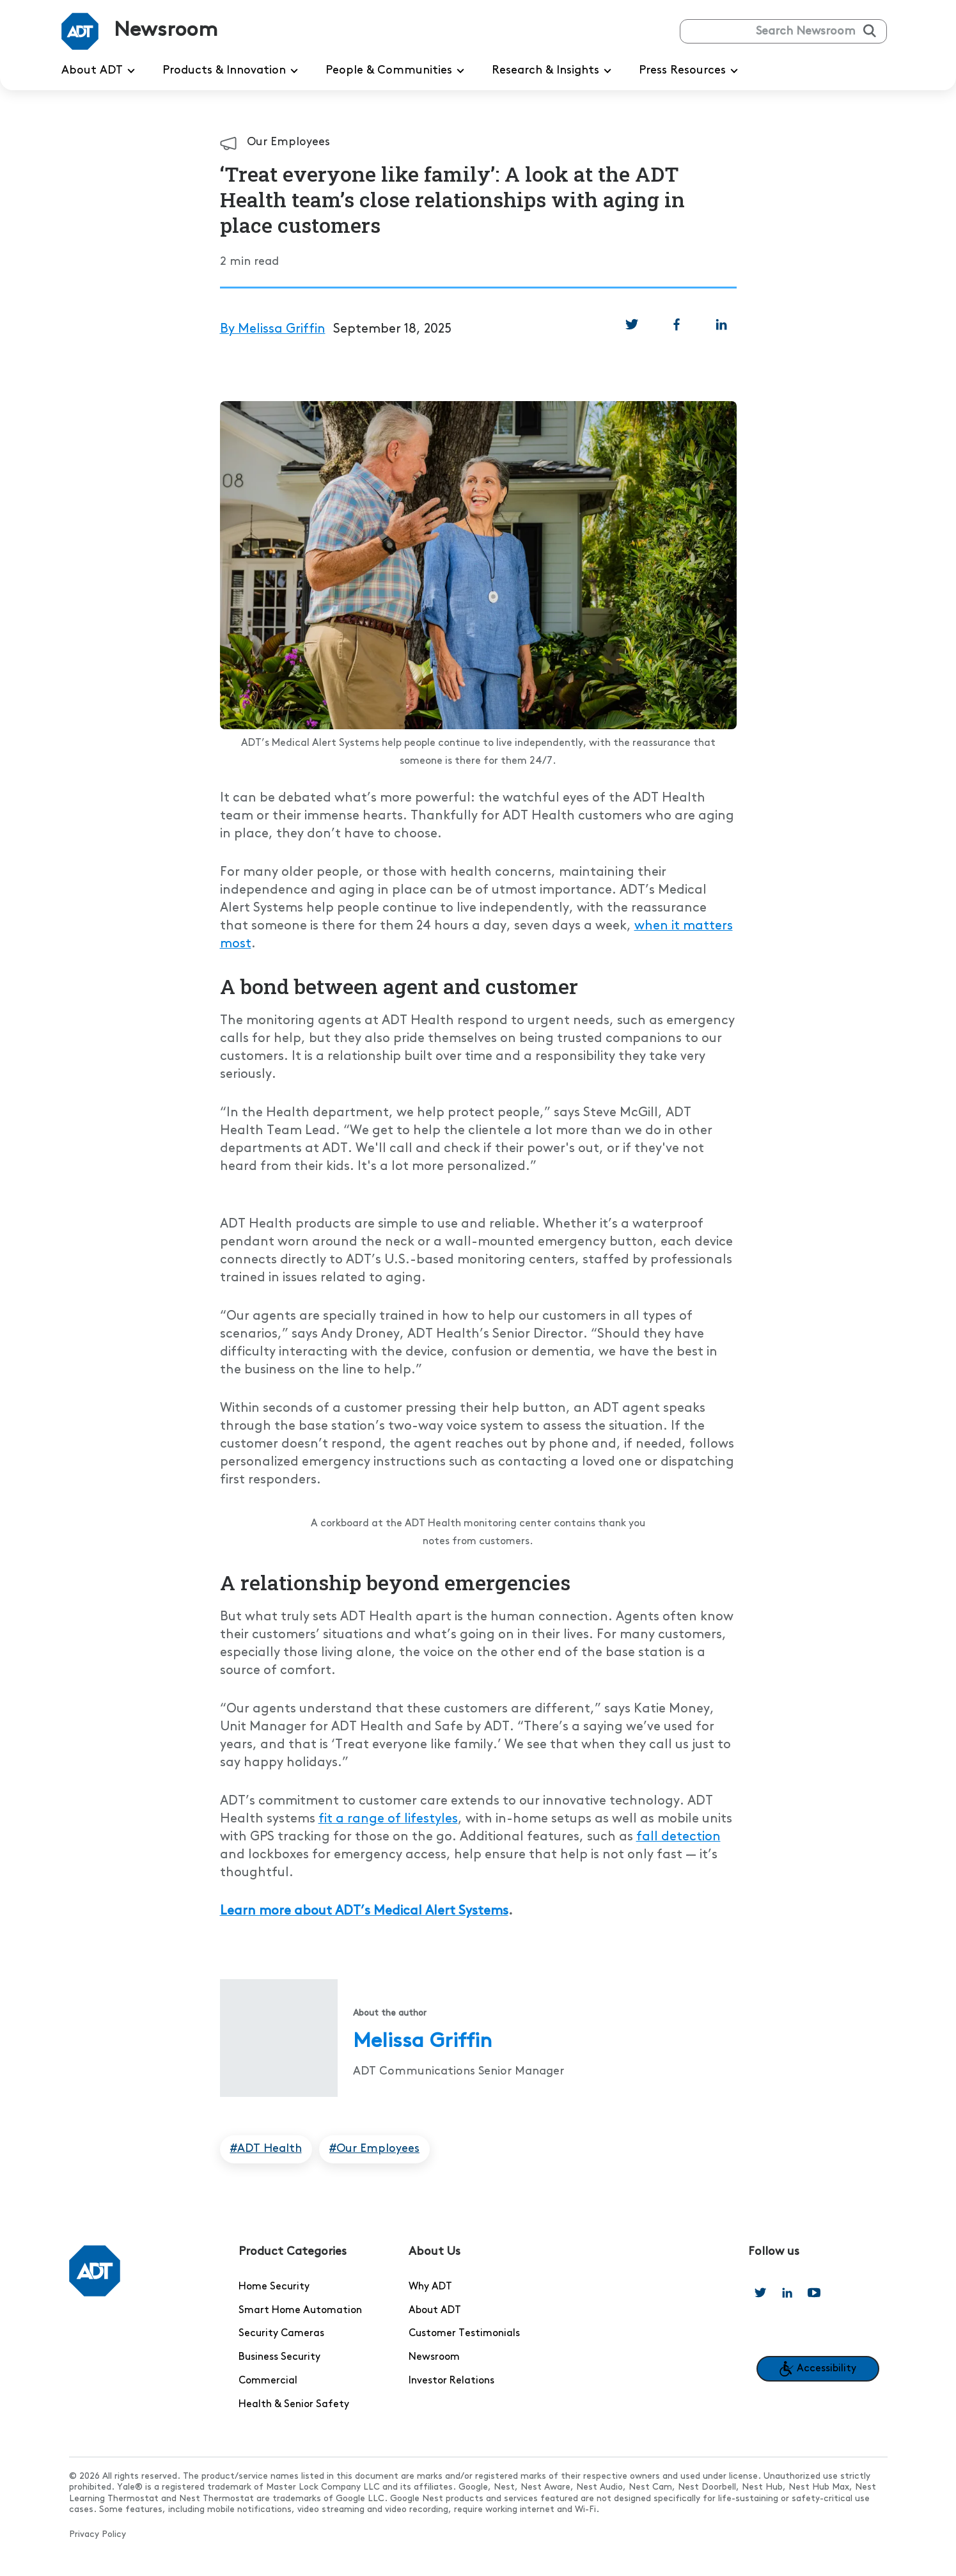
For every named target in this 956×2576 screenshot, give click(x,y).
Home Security (274, 2287)
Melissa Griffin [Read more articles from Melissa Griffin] (422, 2042)
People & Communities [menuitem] (397, 71)
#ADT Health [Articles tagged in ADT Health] (266, 2149)
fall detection (678, 1837)
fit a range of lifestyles (388, 1819)
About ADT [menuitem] (100, 71)
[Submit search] (870, 31)
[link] (631, 324)
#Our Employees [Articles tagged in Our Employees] (374, 2149)
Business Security (279, 2357)
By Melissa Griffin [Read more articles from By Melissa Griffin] (272, 329)
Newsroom (434, 2357)
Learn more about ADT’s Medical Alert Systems (364, 1911)
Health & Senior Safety (294, 2404)
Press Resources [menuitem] (690, 71)
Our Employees (288, 141)
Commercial (268, 2381)
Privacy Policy (97, 2535)
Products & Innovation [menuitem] (232, 71)
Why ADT (430, 2287)
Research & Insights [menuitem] (554, 71)
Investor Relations (451, 2381)
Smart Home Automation (300, 2310)
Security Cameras (281, 2333)
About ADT (435, 2310)
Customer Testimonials (464, 2333)
